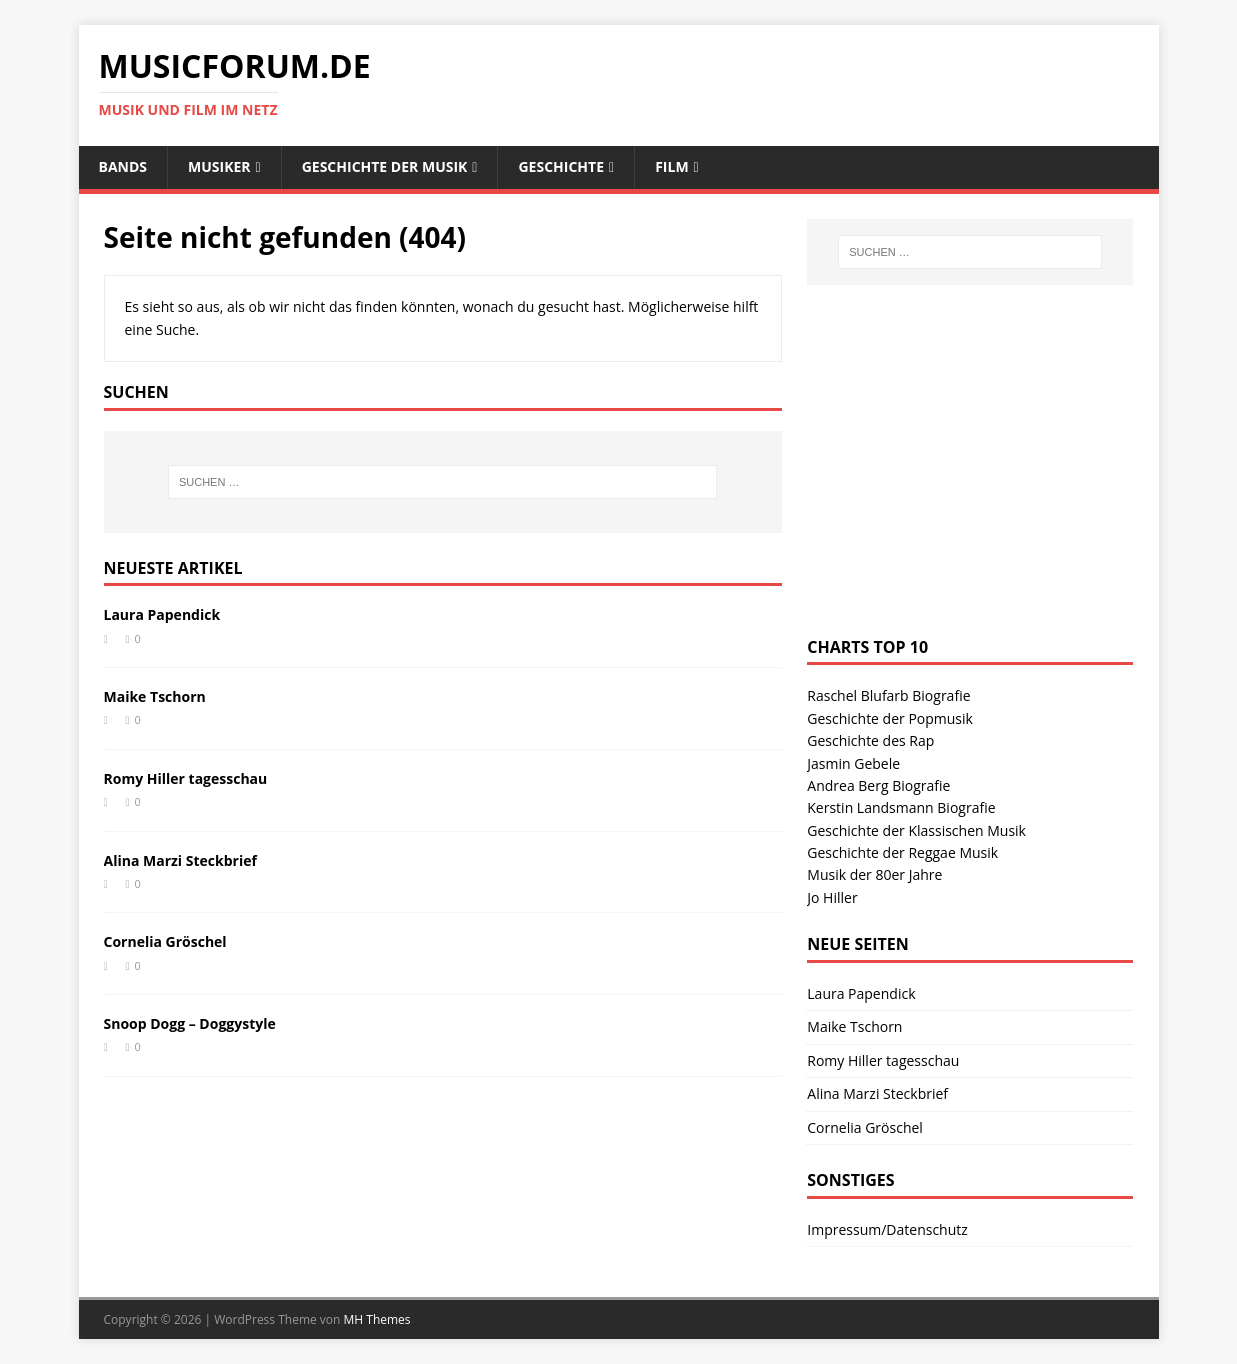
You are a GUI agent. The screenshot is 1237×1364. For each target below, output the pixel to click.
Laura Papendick (162, 614)
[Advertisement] (957, 480)
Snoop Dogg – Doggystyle (190, 1023)
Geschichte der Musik (385, 166)
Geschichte (561, 166)
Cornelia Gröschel (165, 941)
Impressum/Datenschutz (887, 1229)
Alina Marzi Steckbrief (180, 860)
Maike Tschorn (155, 696)
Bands (123, 166)
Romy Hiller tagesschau (186, 778)
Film (671, 166)
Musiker (219, 166)
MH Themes (377, 1319)
